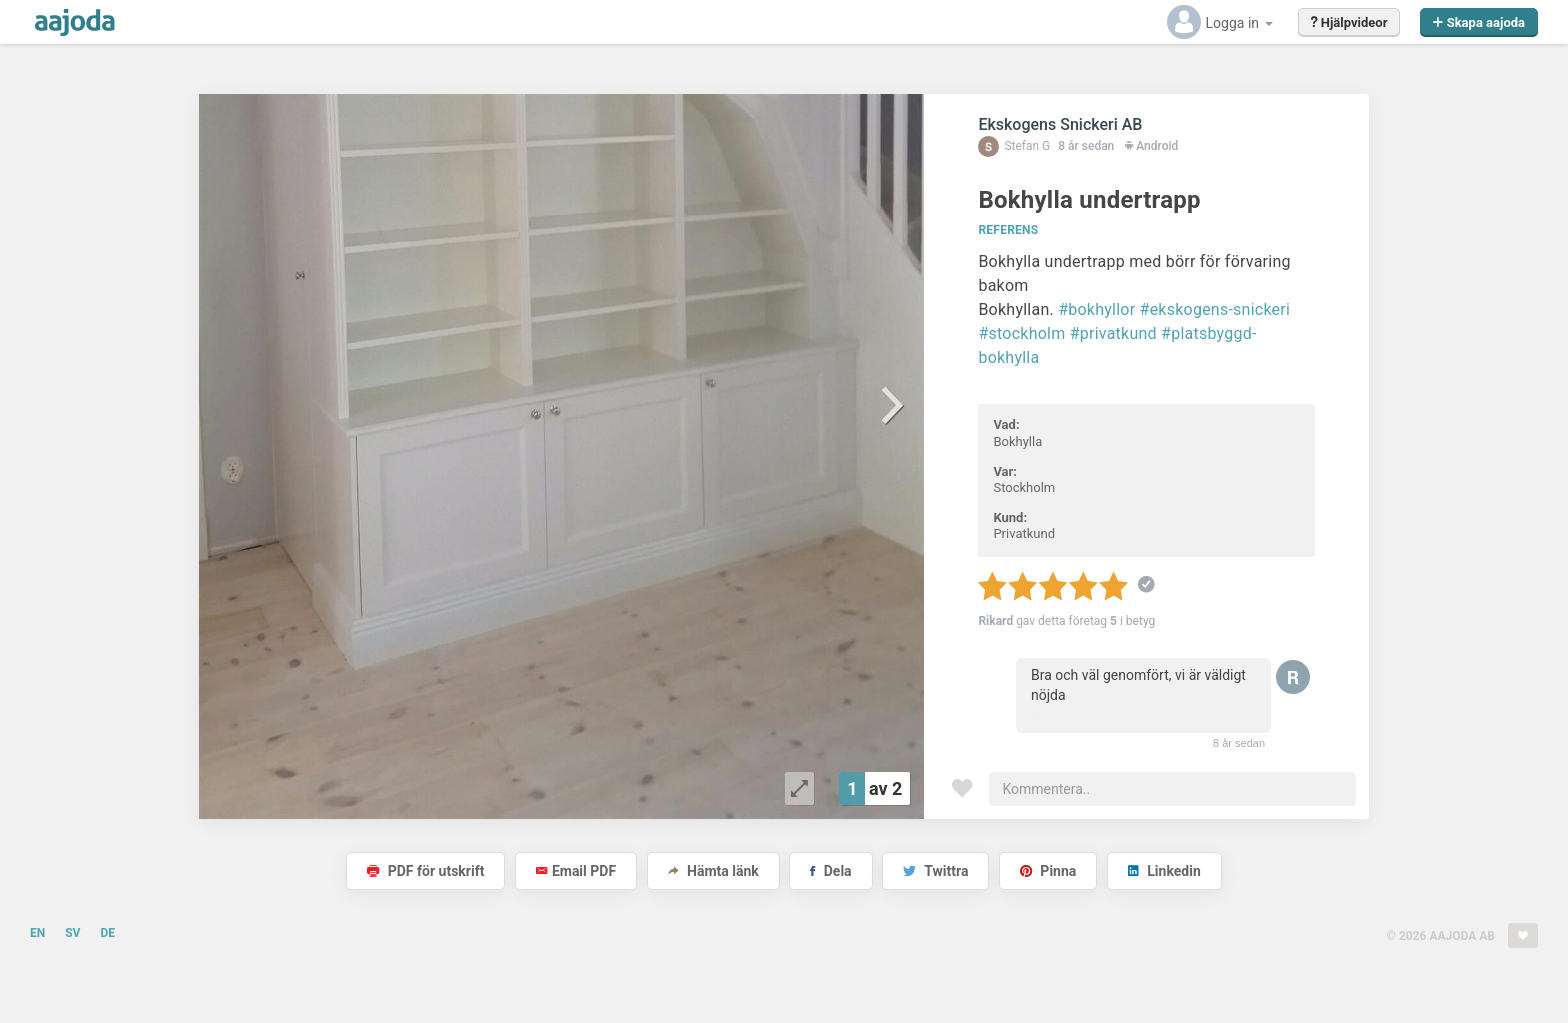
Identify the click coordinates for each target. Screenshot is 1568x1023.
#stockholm (1021, 333)
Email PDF (576, 871)
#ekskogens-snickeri (1215, 309)
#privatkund (1113, 333)
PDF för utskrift (425, 871)
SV (72, 933)
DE (107, 933)
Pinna (1048, 871)
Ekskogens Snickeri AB (1060, 124)
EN (37, 933)
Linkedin (1164, 871)
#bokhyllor (1096, 309)
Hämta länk (713, 871)
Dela (830, 871)
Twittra (935, 871)
